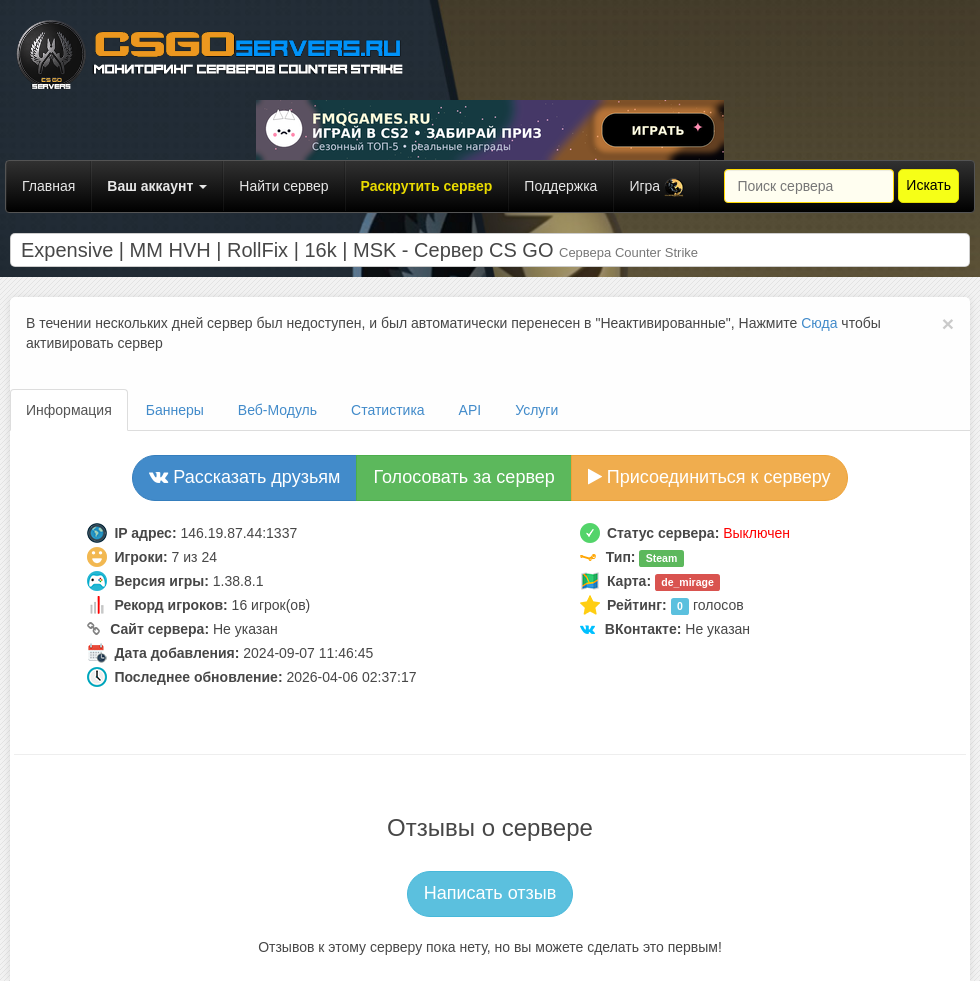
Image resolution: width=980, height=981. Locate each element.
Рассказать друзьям (244, 477)
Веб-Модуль (277, 410)
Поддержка (560, 186)
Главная (48, 186)
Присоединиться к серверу (709, 477)
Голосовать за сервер (463, 477)
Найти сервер (283, 186)
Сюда (819, 323)
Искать (928, 185)
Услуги (536, 410)
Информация (69, 410)
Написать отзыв (490, 893)
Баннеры (175, 410)
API (470, 410)
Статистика (388, 410)
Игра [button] (656, 187)
